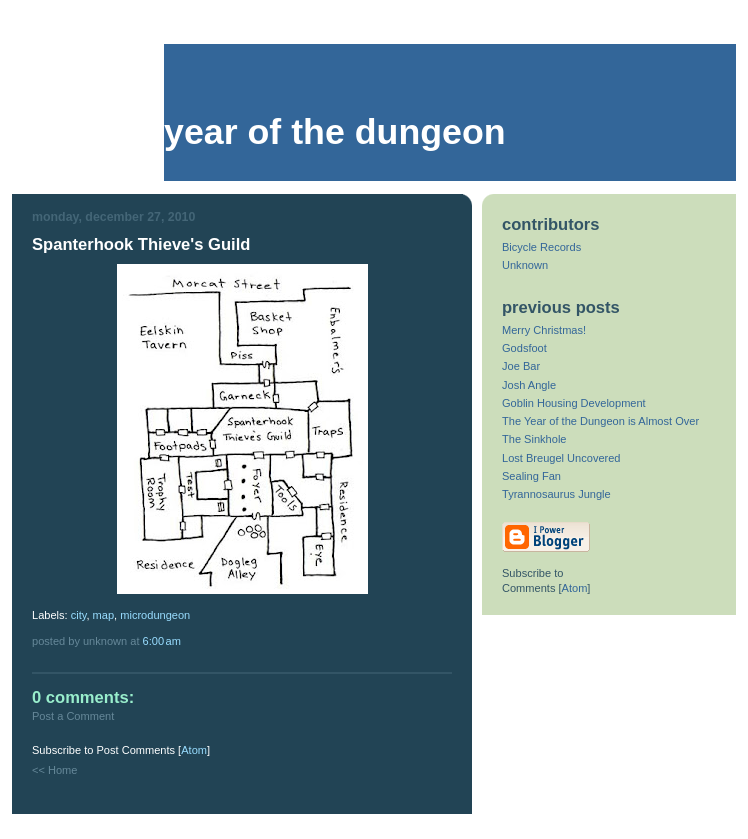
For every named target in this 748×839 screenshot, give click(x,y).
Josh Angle (529, 385)
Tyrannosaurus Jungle (556, 494)
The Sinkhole (534, 439)
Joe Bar (521, 366)
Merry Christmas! (544, 330)
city (79, 615)
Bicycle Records (541, 247)
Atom (194, 750)
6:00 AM (162, 641)
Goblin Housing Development (574, 403)
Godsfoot (524, 348)
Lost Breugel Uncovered (561, 458)
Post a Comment (73, 716)
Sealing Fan (531, 476)
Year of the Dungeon (335, 132)
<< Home (54, 770)
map (104, 615)
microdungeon (155, 615)
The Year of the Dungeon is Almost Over (600, 421)
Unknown (525, 265)
